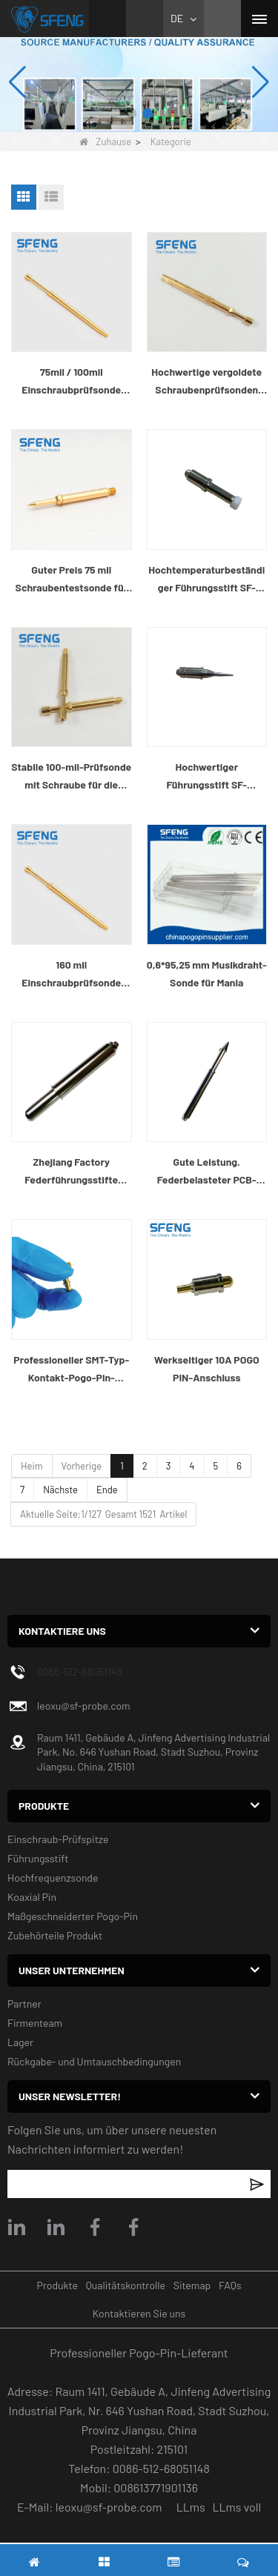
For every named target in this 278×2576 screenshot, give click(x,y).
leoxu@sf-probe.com (83, 1705)
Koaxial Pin (31, 1896)
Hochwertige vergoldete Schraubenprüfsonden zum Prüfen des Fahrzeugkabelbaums (206, 382)
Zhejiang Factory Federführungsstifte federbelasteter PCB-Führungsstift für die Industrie (71, 1172)
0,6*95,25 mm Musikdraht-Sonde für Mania (207, 973)
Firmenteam (34, 2022)
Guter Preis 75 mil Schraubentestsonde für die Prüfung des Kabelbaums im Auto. (72, 580)
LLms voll (236, 2507)
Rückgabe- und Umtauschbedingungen (94, 2061)
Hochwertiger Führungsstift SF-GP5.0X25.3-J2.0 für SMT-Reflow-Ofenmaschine (207, 777)
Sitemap (192, 2285)
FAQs (230, 2285)
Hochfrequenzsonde (52, 1877)
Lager (20, 2042)
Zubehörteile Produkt (54, 1935)
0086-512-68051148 (79, 1671)
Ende (107, 1490)
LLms (190, 2507)
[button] (131, 113)
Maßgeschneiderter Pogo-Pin (72, 1916)
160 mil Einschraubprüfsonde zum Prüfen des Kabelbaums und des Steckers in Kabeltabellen (71, 975)
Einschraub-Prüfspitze (57, 1839)
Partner (24, 2003)
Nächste (60, 1490)
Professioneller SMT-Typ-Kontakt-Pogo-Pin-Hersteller (71, 1370)
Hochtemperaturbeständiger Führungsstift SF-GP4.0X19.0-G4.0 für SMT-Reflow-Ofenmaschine (206, 580)
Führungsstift (37, 1858)
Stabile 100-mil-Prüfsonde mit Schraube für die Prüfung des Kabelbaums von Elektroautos (71, 777)
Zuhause (105, 141)
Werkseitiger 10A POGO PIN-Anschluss (206, 1368)
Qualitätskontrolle (125, 2285)
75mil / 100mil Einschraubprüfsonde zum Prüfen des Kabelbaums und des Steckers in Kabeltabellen (71, 382)
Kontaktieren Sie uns (139, 2313)
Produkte (56, 2285)
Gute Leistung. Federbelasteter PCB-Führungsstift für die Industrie (207, 1172)
